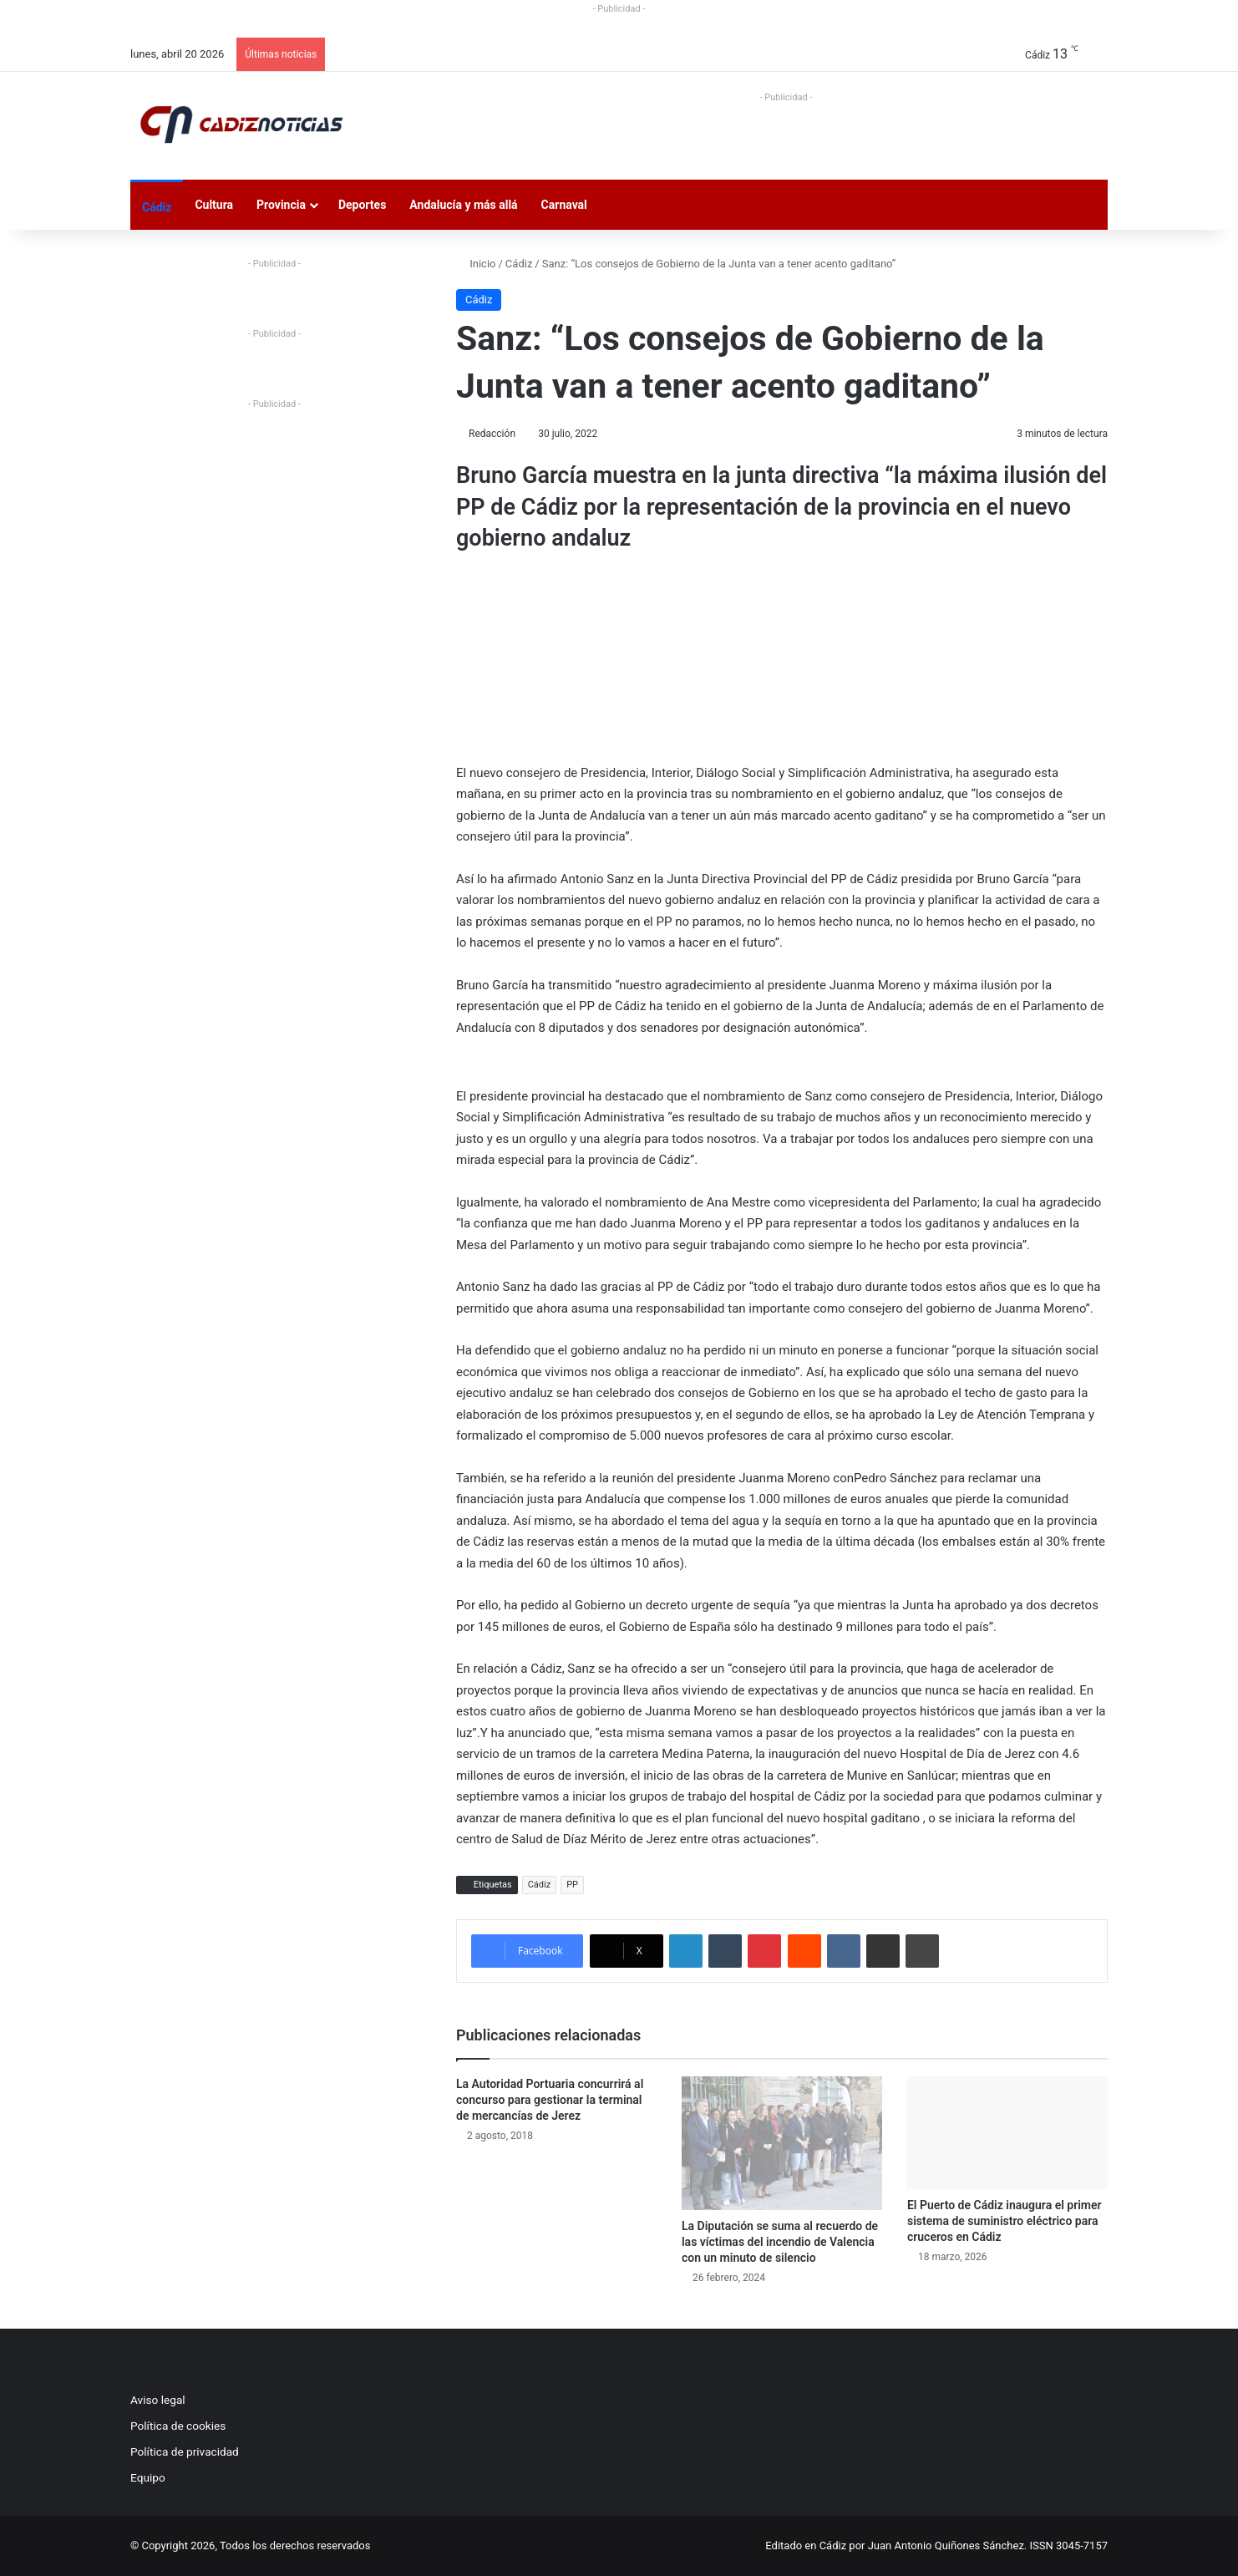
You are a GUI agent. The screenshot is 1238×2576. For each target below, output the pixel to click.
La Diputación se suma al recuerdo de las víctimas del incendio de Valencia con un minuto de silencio (780, 2241)
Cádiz (156, 207)
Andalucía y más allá (463, 204)
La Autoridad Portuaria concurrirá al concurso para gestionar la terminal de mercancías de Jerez (549, 2099)
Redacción (492, 433)
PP (572, 1884)
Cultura (214, 204)
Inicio (475, 263)
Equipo (147, 2477)
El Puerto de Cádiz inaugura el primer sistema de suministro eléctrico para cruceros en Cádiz (1004, 2220)
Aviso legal (157, 2399)
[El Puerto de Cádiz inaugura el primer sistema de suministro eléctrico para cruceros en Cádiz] (1007, 2132)
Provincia (281, 204)
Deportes (362, 204)
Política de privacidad (184, 2451)
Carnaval (564, 204)
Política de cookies (178, 2425)
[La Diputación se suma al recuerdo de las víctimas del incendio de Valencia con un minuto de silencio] (782, 2143)
